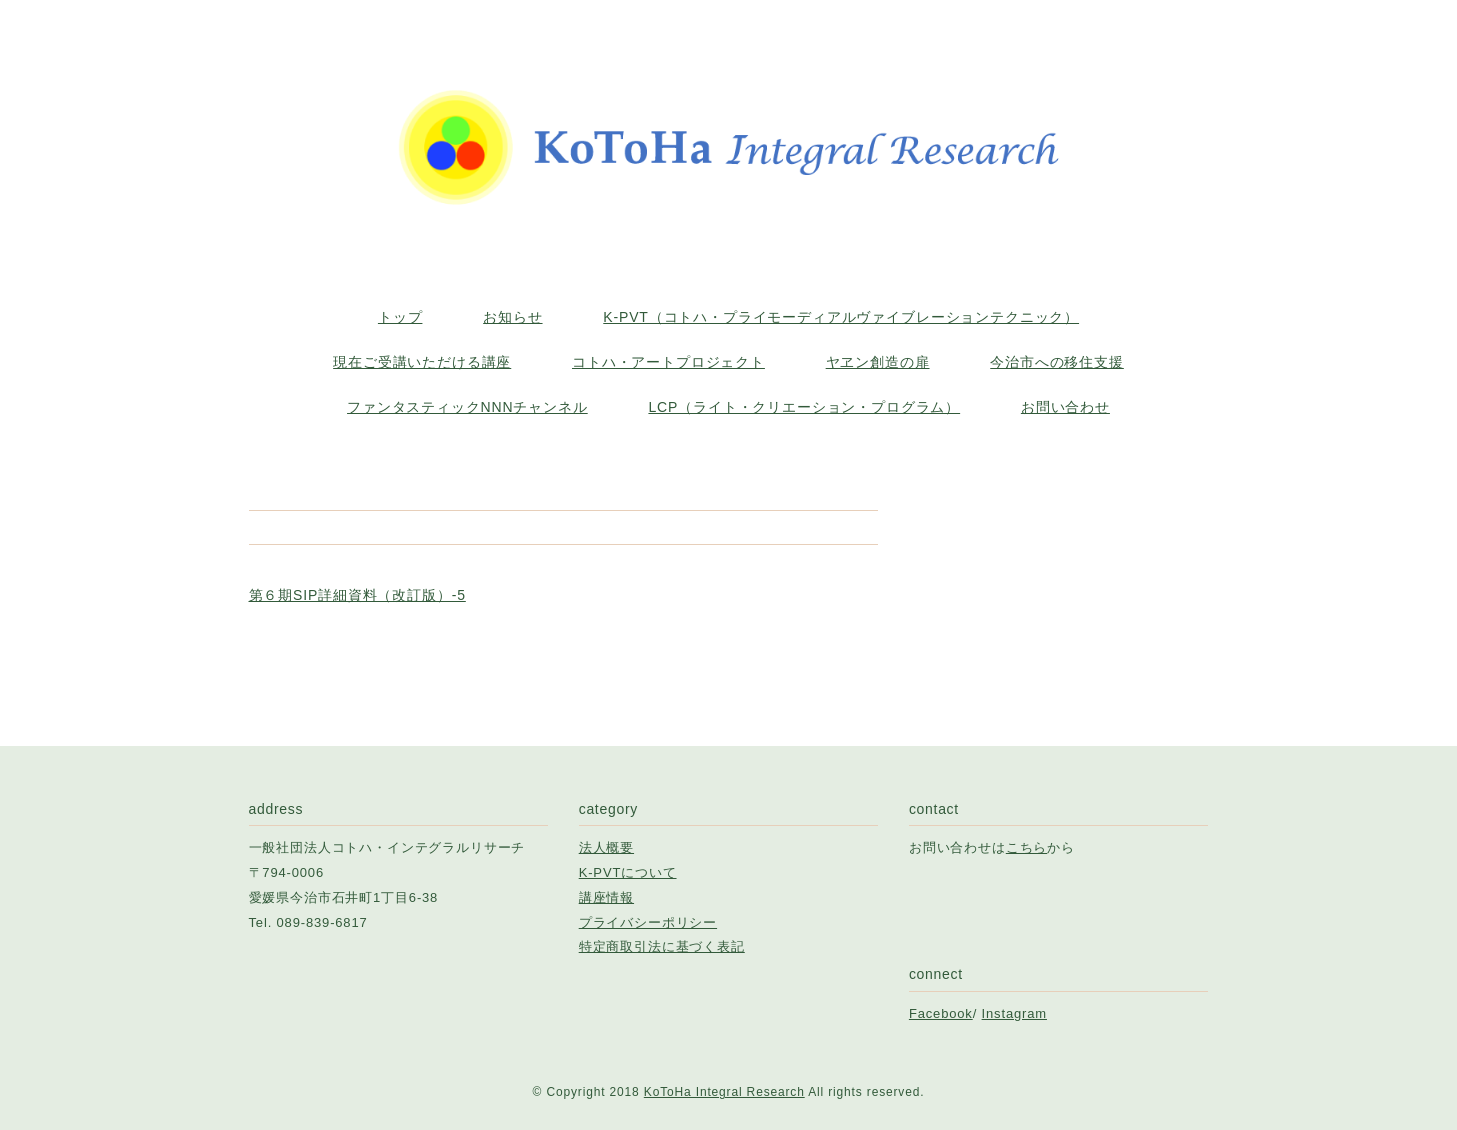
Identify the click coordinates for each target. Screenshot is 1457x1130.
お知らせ (512, 317)
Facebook (941, 1013)
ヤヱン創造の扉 (878, 362)
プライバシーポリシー (648, 922)
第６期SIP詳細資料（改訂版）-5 (357, 595)
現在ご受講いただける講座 (422, 362)
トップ (400, 317)
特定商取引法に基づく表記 (662, 946)
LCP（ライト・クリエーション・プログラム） (804, 407)
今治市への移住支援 (1057, 362)
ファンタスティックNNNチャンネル (467, 407)
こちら (1027, 847)
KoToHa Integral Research (724, 1092)
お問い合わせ (1065, 407)
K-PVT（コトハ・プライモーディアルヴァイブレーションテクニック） (841, 317)
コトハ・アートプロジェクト (668, 362)
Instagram (1014, 1013)
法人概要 (606, 847)
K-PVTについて (628, 872)
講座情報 (606, 897)
